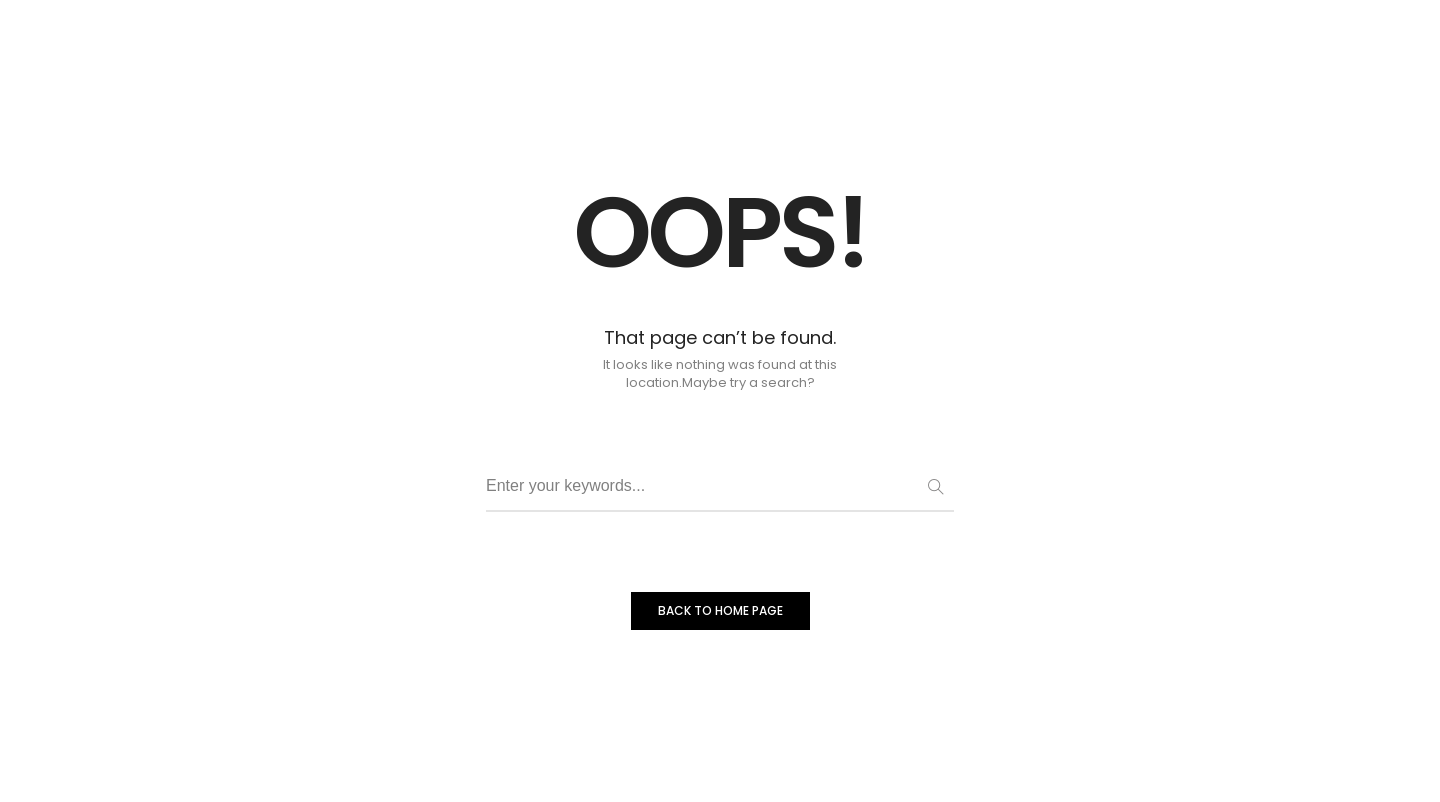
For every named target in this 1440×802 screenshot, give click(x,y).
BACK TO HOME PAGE (720, 610)
